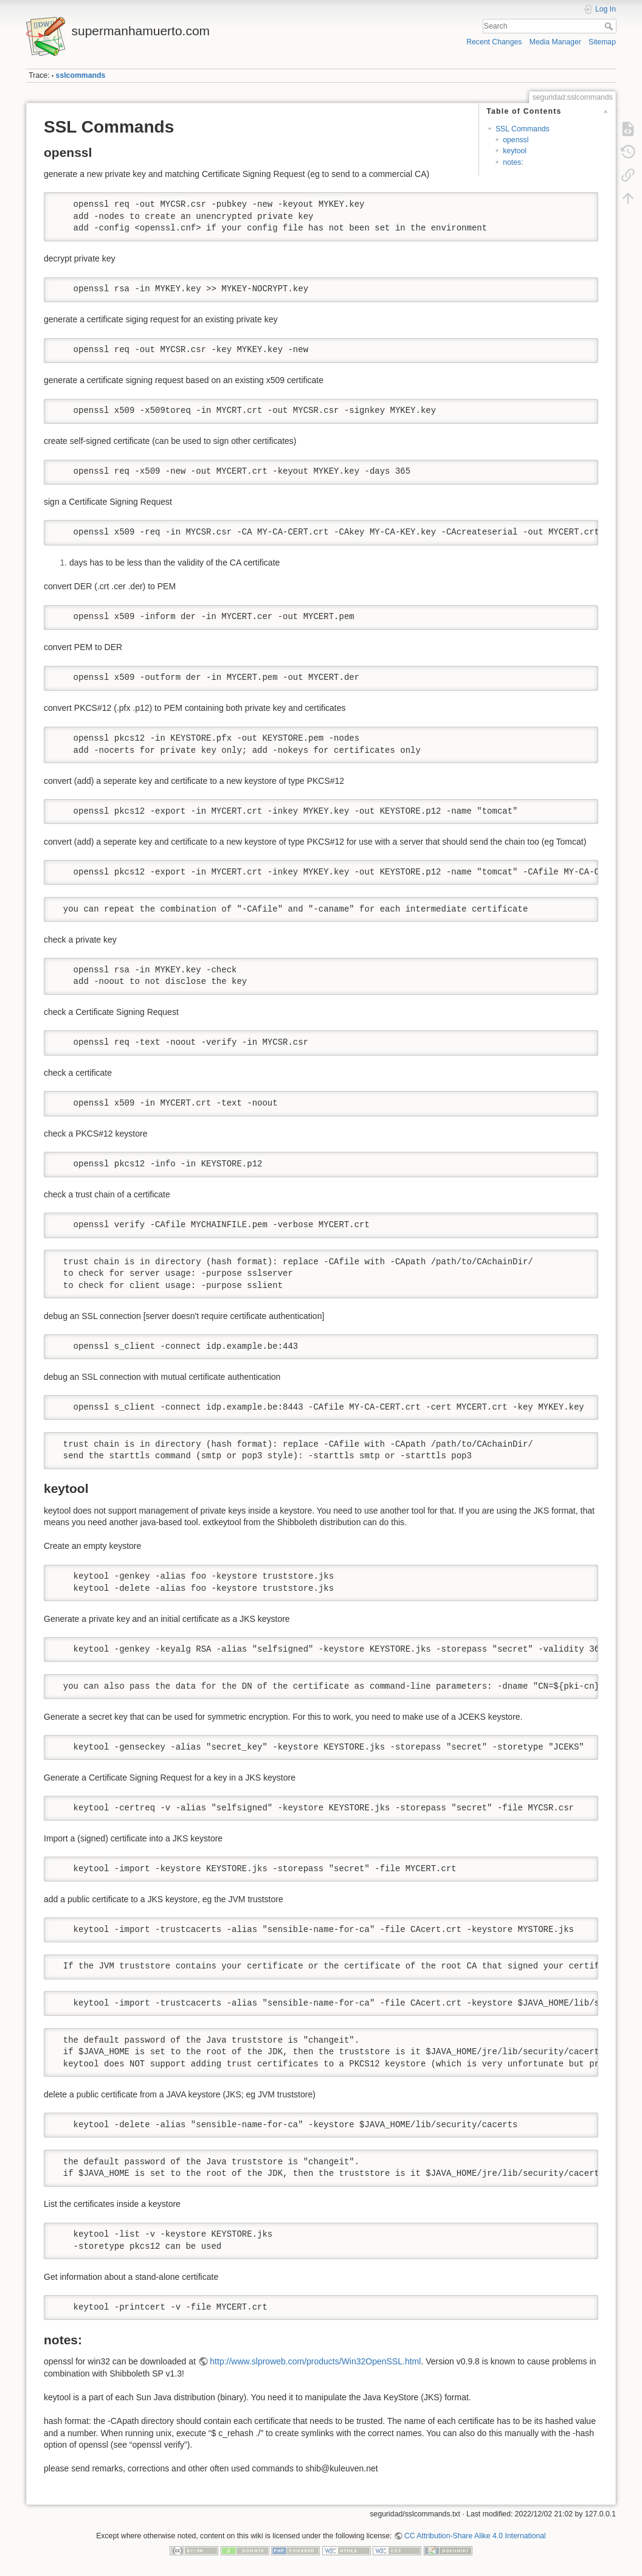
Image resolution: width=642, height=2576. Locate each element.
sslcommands (81, 75)
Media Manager (555, 42)
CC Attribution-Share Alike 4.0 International (475, 2536)
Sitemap (602, 42)
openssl (515, 140)
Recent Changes (494, 42)
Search (610, 26)
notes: (513, 162)
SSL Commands (522, 129)
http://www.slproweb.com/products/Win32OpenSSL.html (315, 2361)
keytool (514, 151)
